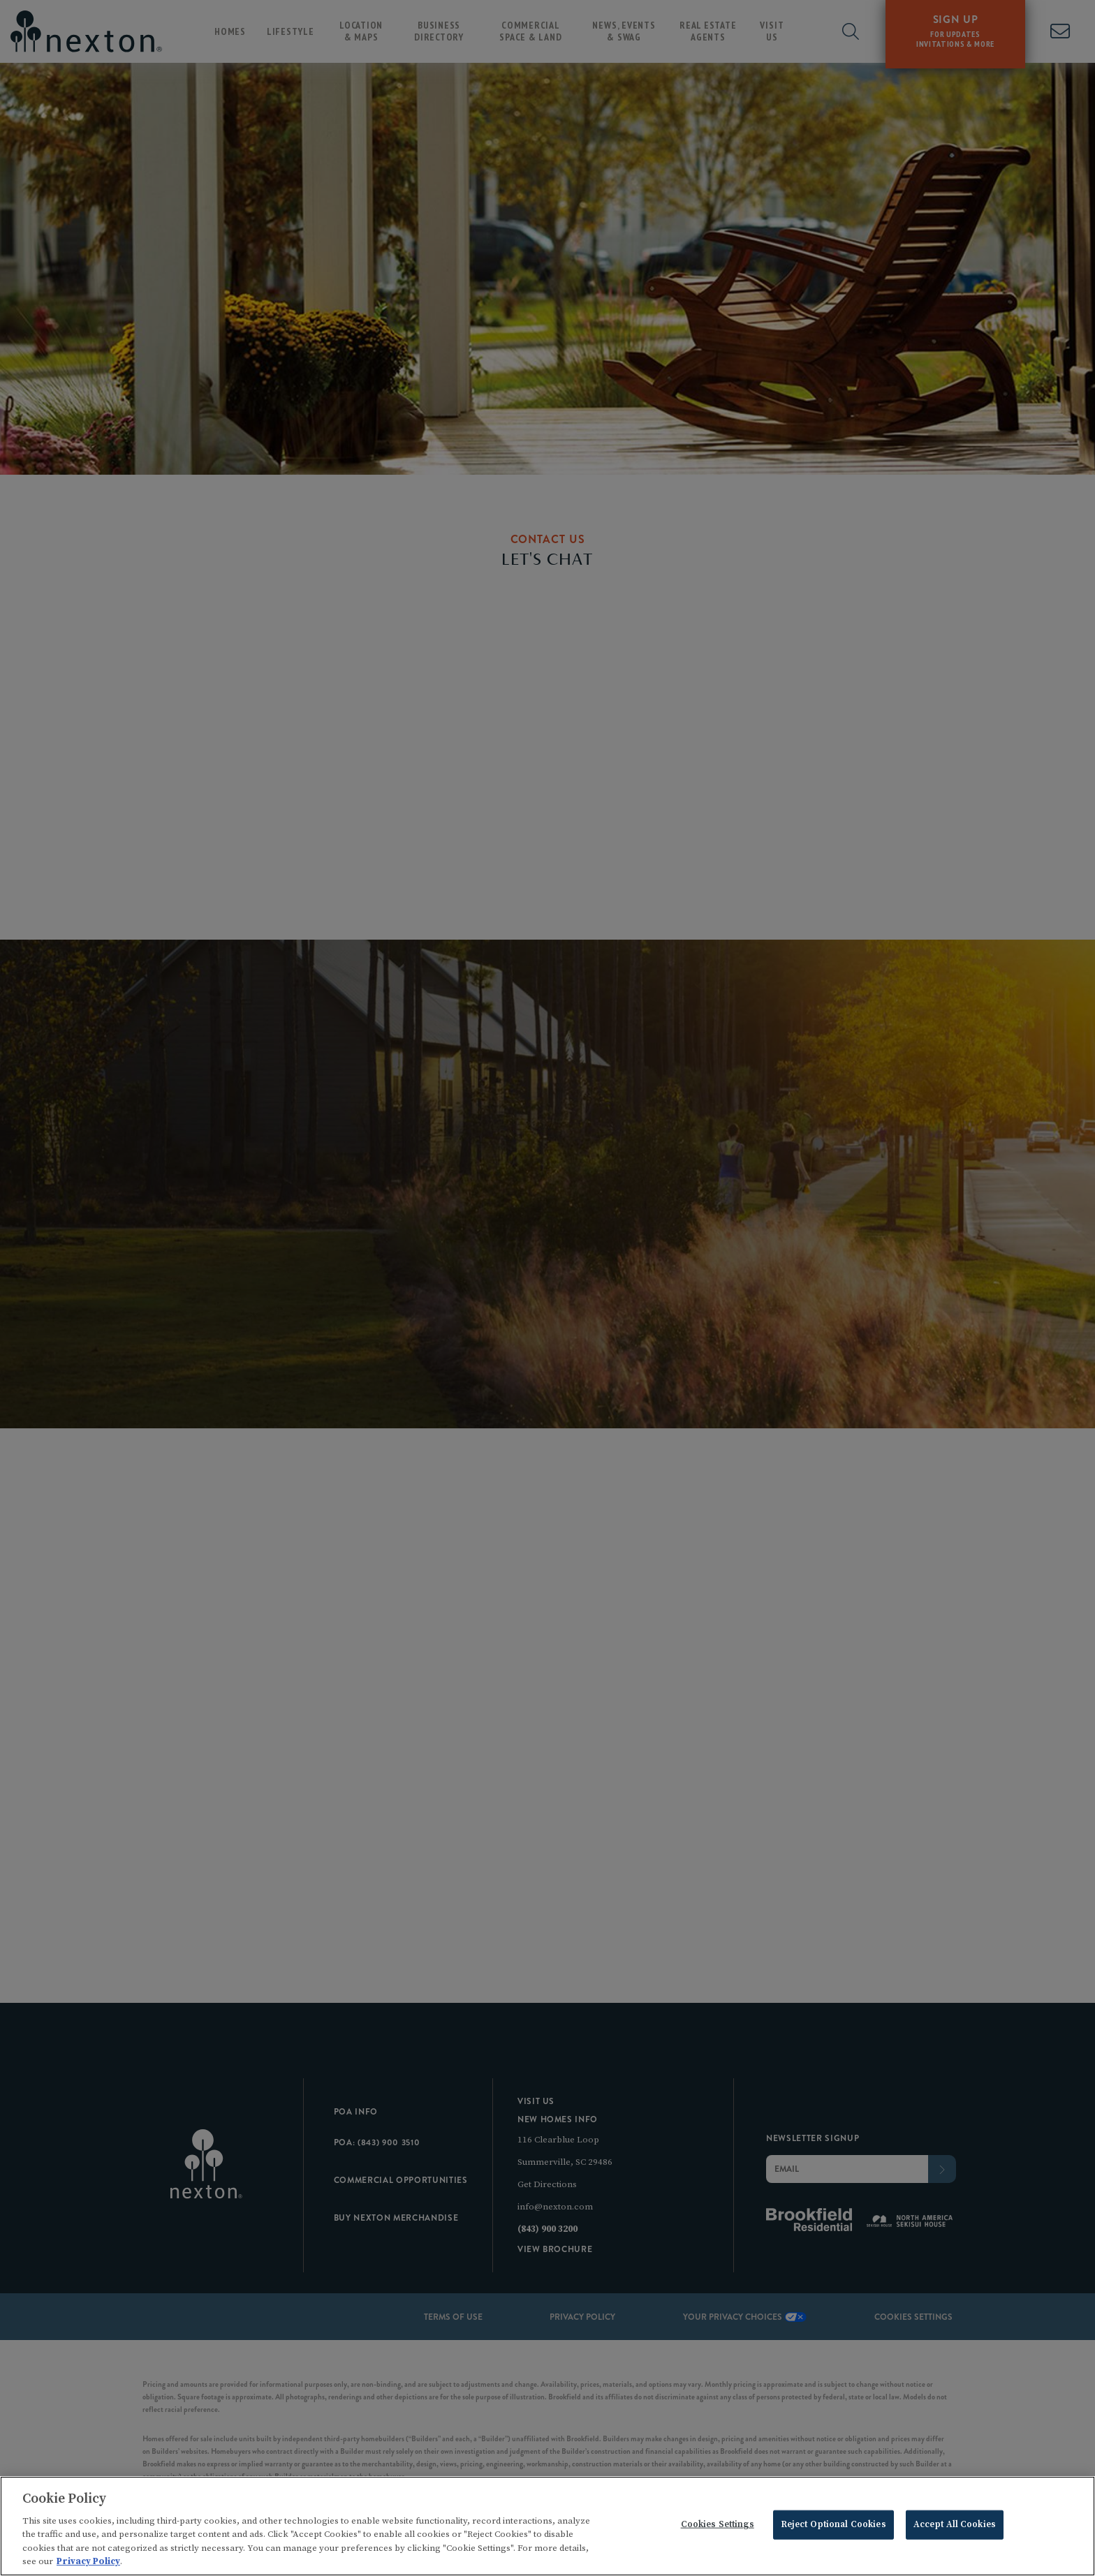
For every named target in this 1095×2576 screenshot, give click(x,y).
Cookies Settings (717, 2527)
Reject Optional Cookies (833, 2527)
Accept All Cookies (954, 2527)
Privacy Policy (88, 2564)
